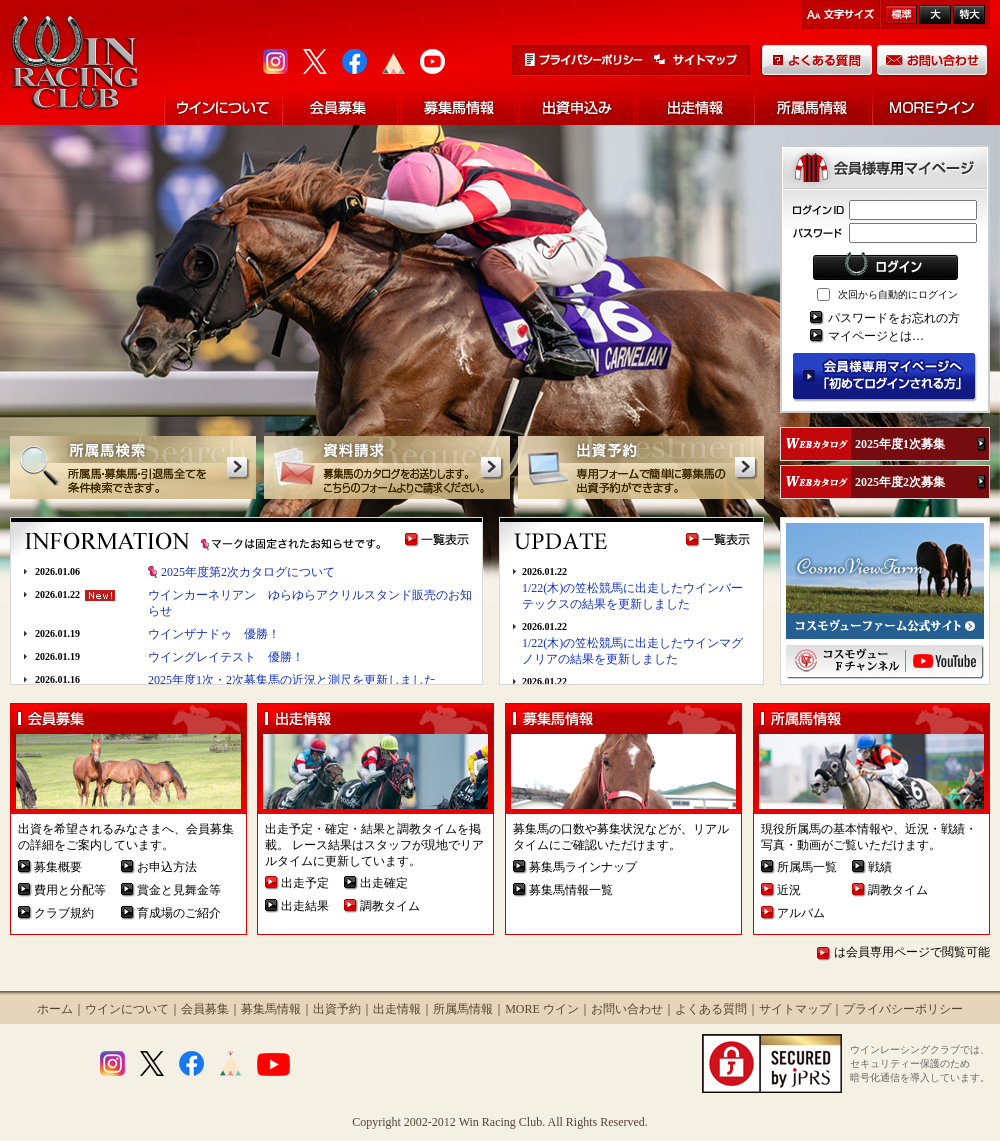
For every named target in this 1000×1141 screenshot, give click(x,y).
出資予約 (337, 1009)
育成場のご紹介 (179, 913)
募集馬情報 (271, 1009)
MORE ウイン (542, 1009)
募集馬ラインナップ (583, 867)
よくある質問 (711, 1009)
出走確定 (384, 883)
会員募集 (205, 1009)
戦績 (880, 867)
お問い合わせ (627, 1009)
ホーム (55, 1009)
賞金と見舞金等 (179, 890)
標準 (901, 14)
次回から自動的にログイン (898, 294)
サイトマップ (795, 1009)
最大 (969, 14)
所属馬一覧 (807, 867)
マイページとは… (876, 336)
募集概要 (58, 867)
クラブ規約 (64, 913)
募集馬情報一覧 (571, 890)
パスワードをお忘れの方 (894, 318)
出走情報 (397, 1009)
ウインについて (127, 1009)
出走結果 (305, 906)
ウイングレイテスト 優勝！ (226, 657)
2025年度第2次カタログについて (248, 572)
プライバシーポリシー (903, 1009)
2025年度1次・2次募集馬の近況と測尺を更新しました (292, 680)
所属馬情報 (463, 1009)
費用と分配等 (70, 890)
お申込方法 (167, 867)
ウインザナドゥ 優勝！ (214, 634)
